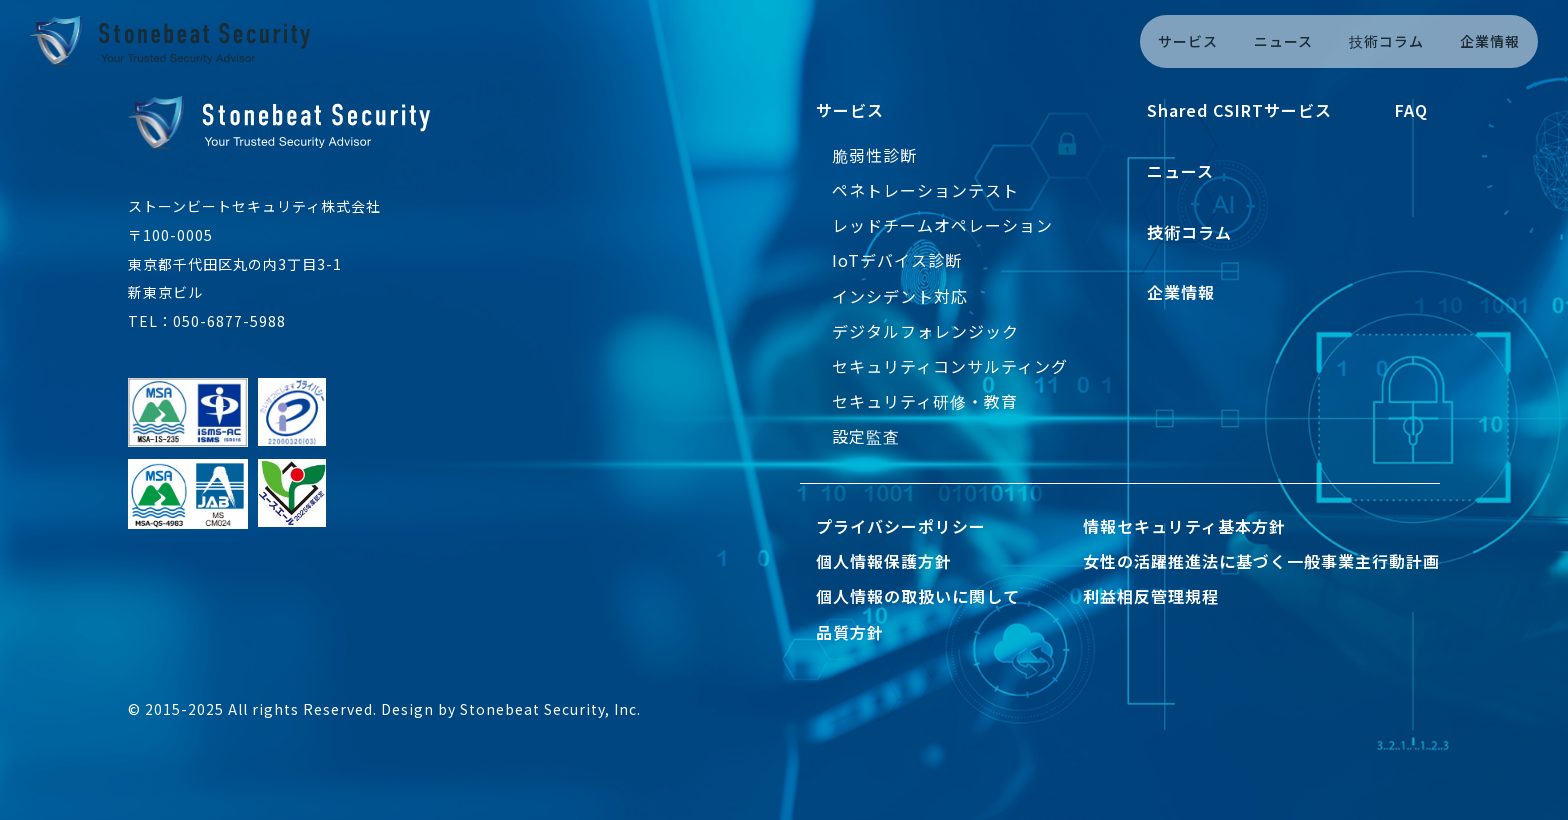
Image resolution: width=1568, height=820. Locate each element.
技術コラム (1386, 41)
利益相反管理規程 (1151, 596)
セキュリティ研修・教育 (925, 401)
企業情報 (1490, 41)
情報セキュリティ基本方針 (1184, 526)
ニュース (1283, 41)
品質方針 (850, 632)
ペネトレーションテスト (925, 190)
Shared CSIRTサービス (1239, 110)
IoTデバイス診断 (897, 260)
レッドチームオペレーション (942, 225)
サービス (1188, 41)
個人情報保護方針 (884, 561)
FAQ (1411, 110)
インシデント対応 (900, 296)
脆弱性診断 (874, 155)
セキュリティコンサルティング (950, 366)
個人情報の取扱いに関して (918, 596)
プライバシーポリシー (901, 526)
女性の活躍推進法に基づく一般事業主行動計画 (1261, 561)
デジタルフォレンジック (925, 331)
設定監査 (866, 436)
